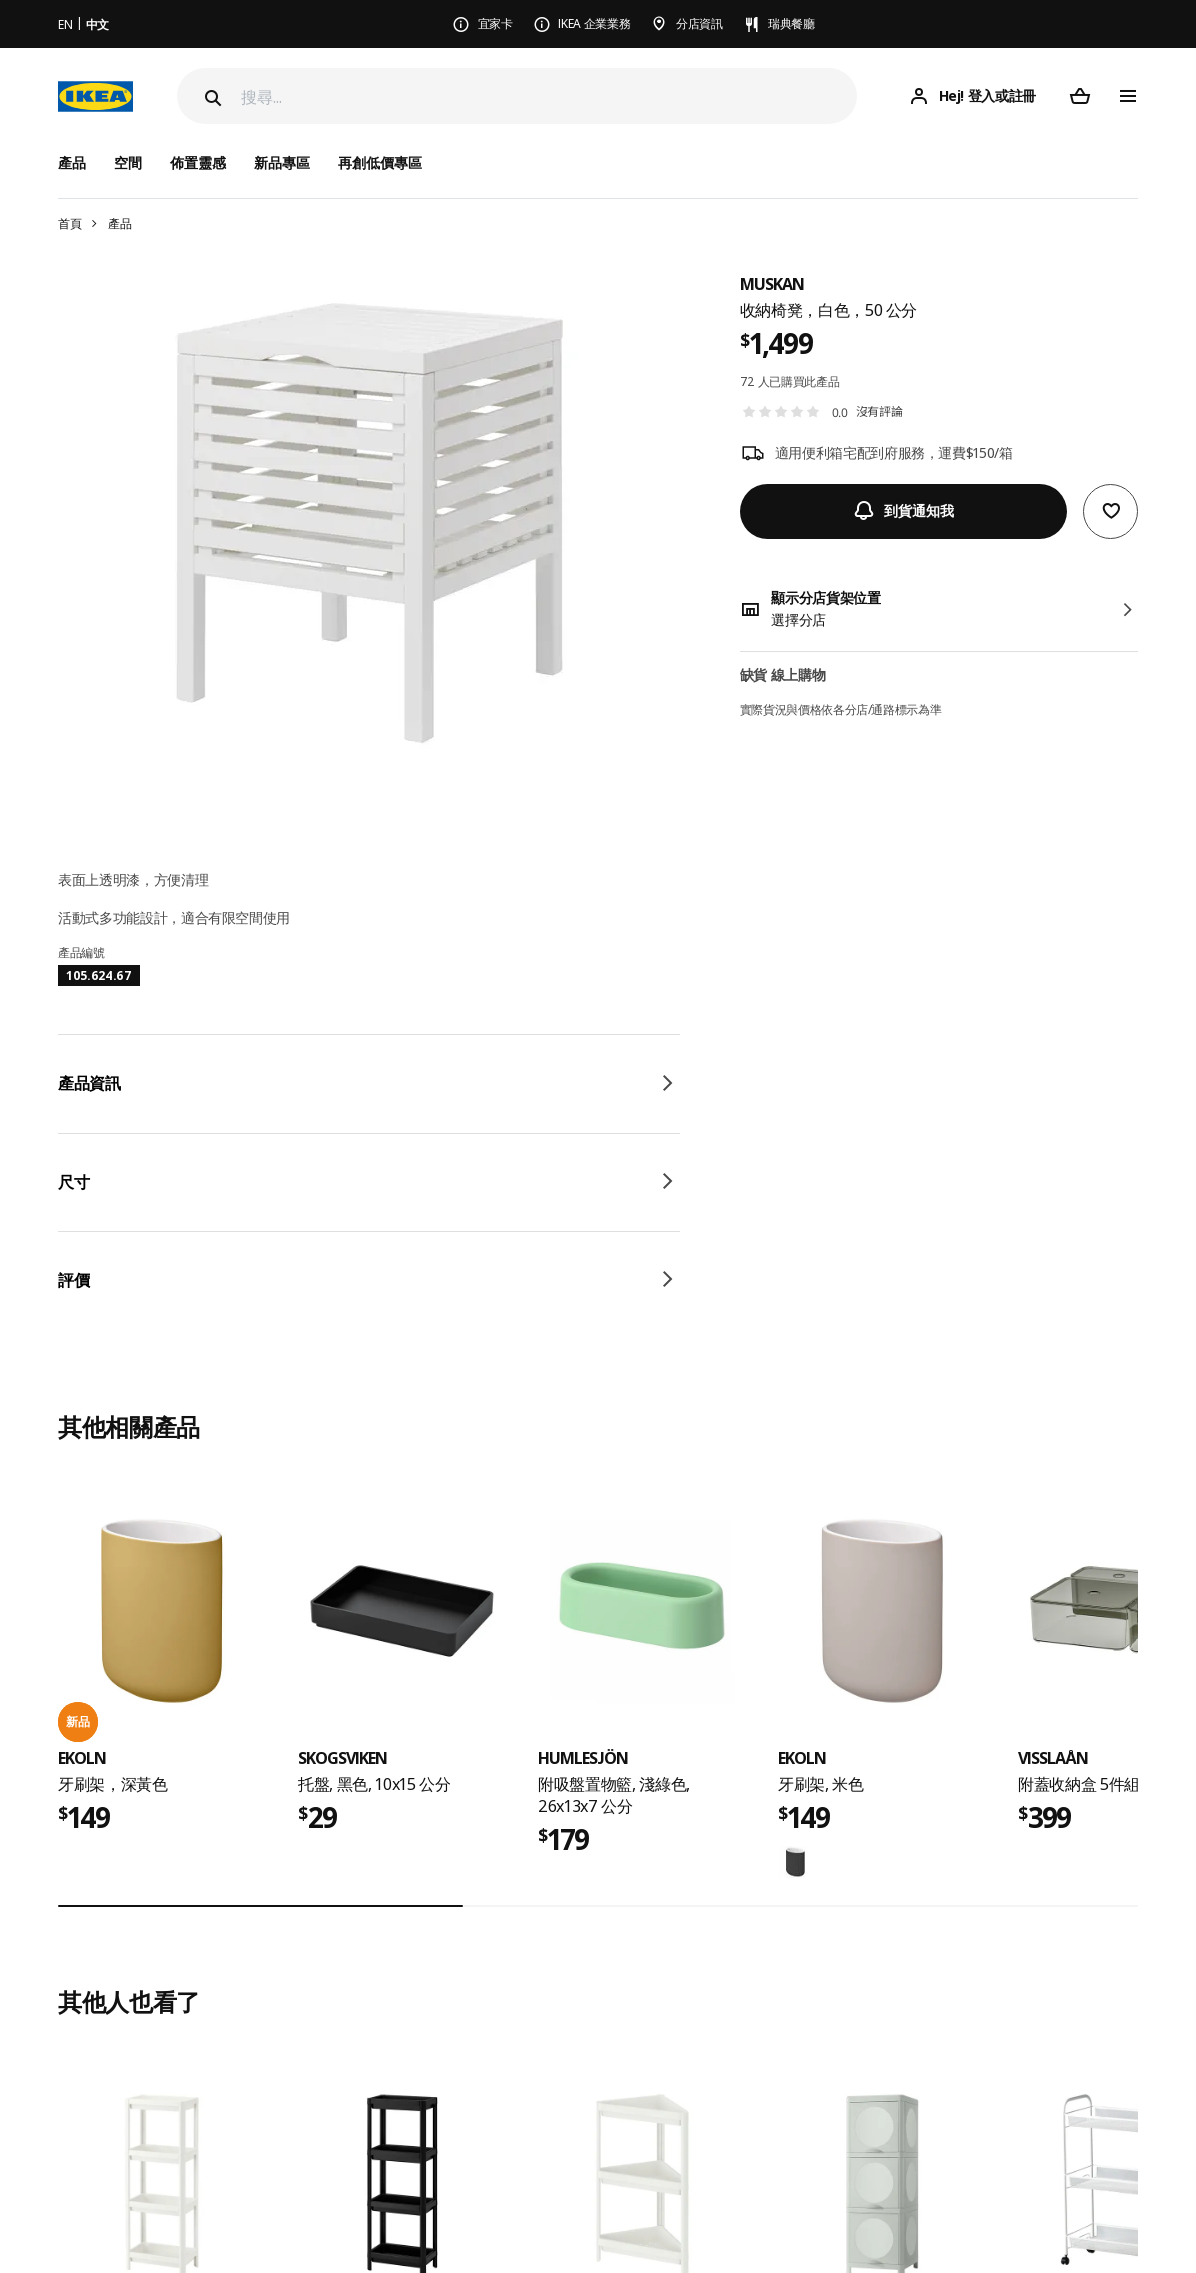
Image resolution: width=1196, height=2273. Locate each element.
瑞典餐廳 (791, 23)
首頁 (69, 223)
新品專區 (282, 162)
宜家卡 (495, 23)
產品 (119, 223)
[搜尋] (549, 96)
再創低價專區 (380, 162)
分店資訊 (699, 23)
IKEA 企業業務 (594, 23)
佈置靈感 (198, 162)
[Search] (211, 98)
